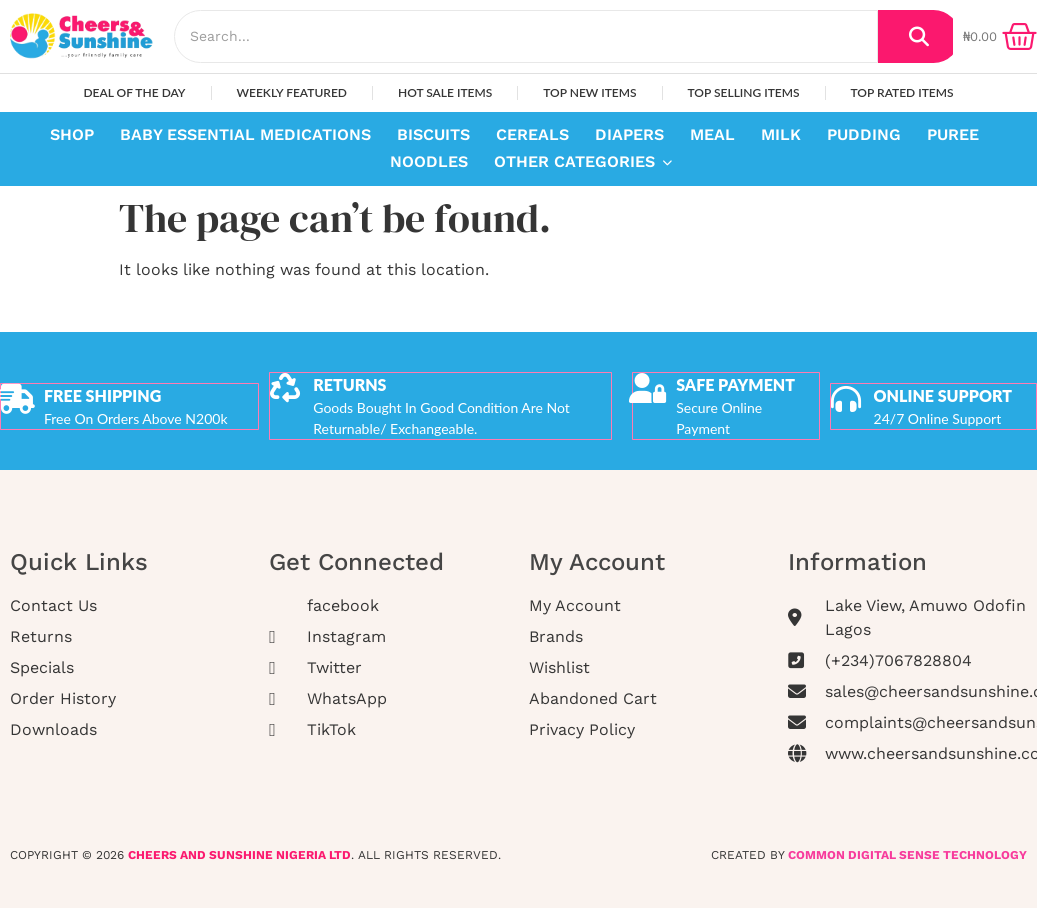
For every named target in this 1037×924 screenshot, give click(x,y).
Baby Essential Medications (245, 134)
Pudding (864, 134)
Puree (953, 134)
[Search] (526, 36)
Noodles (429, 161)
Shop (72, 134)
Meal (712, 134)
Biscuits (433, 134)
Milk (781, 134)
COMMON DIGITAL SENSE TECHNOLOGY (907, 853)
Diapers (629, 134)
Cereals (532, 134)
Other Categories (577, 161)
